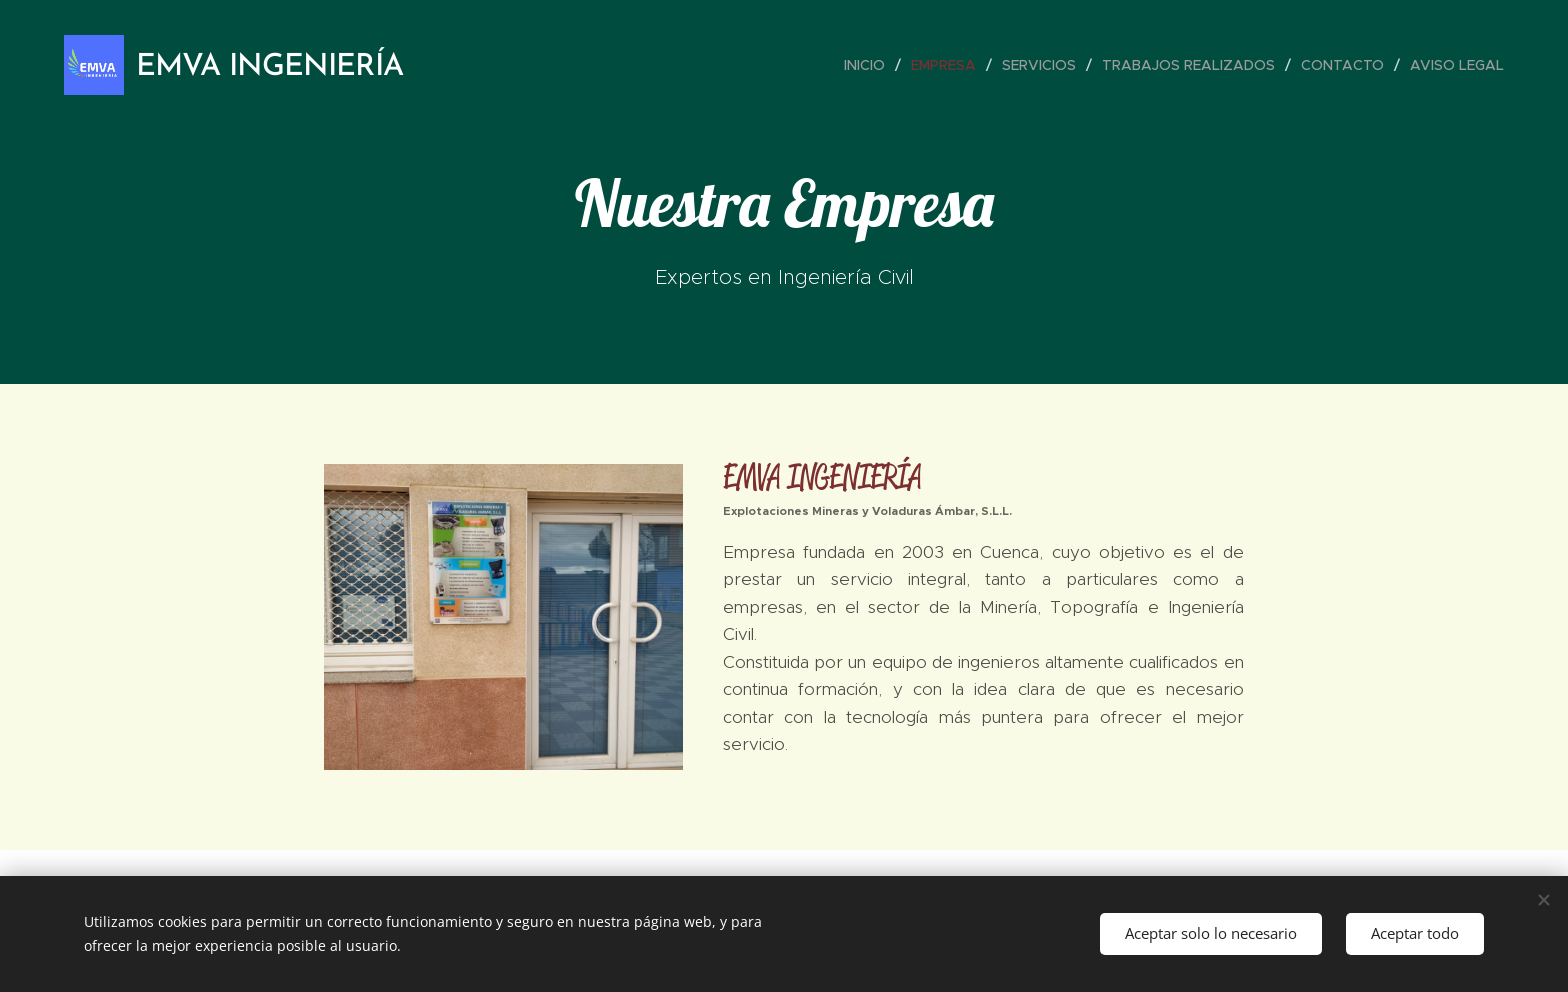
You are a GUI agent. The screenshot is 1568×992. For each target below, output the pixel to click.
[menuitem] (870, 65)
